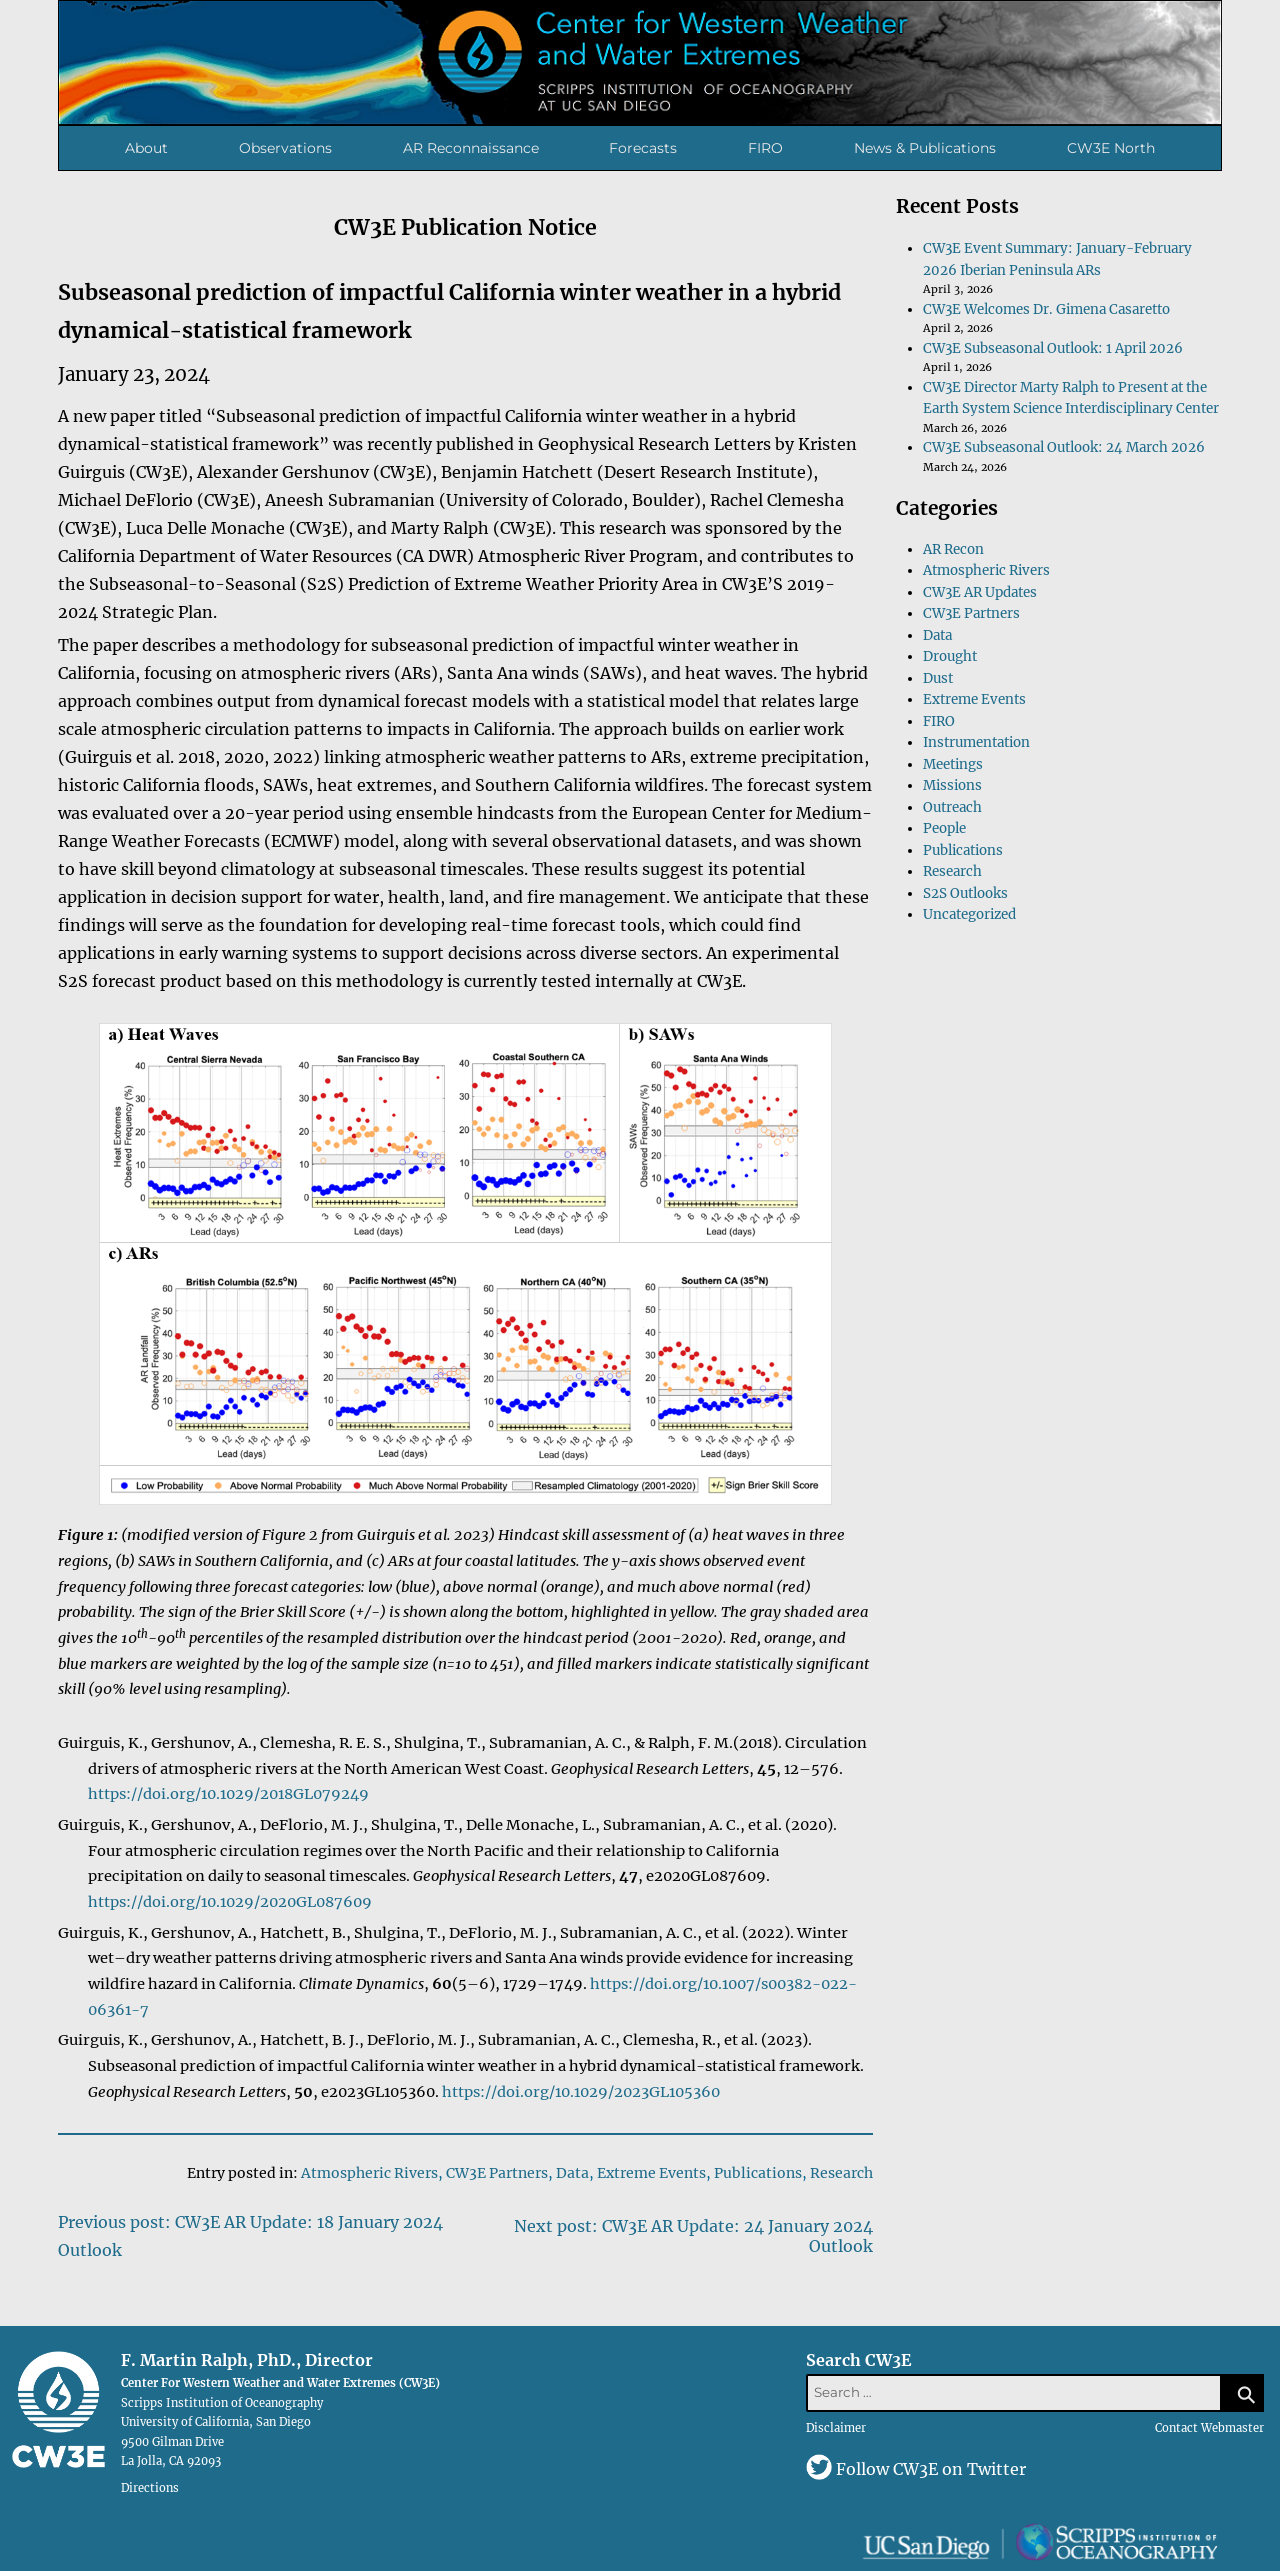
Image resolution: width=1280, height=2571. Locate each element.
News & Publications (925, 148)
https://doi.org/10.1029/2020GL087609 (230, 1902)
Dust (938, 678)
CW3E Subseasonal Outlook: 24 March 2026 (1064, 447)
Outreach (952, 807)
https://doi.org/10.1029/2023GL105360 (581, 2092)
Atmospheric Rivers (369, 2173)
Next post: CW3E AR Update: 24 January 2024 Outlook (693, 2236)
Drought (950, 656)
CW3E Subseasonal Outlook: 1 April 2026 (1053, 348)
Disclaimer (836, 2428)
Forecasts (643, 148)
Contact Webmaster (1209, 2428)
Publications (758, 2173)
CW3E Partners (497, 2173)
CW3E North (1111, 148)
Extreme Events (651, 2173)
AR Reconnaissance (471, 148)
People (944, 828)
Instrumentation (976, 742)
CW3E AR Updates (980, 592)
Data (572, 2173)
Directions (150, 2488)
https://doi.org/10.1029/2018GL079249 (228, 1794)
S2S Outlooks (965, 893)
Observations (285, 148)
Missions (952, 785)
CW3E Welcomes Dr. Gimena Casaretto (1046, 309)
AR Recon (953, 549)
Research (841, 2173)
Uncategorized (969, 914)
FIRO (765, 148)
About (146, 148)
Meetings (953, 764)
